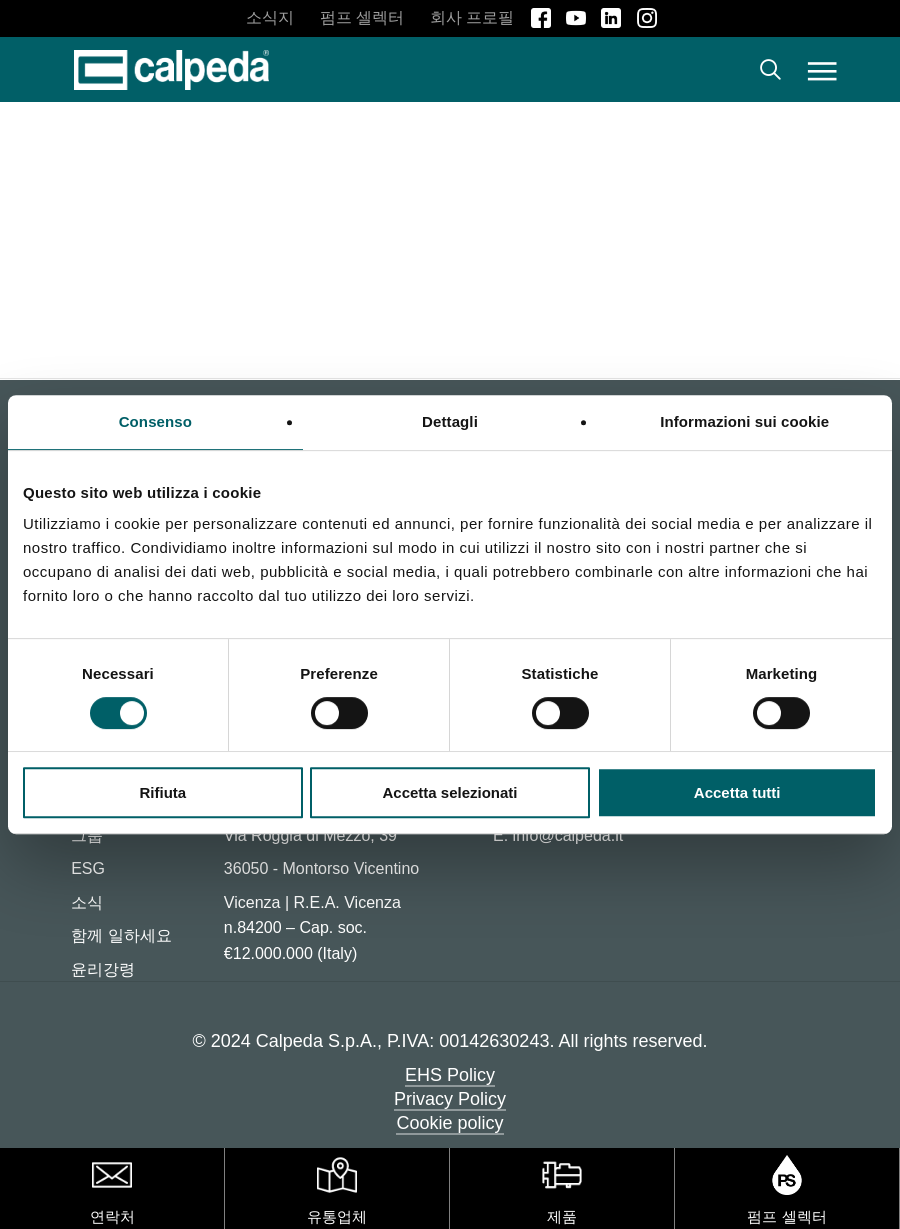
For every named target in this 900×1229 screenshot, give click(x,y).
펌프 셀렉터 (786, 1216)
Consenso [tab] (155, 421)
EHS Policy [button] (450, 1075)
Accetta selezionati (449, 792)
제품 (562, 1216)
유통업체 (337, 1216)
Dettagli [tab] (450, 421)
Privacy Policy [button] (450, 1099)
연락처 (112, 1216)
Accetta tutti (737, 792)
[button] (822, 70)
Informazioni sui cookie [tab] (744, 421)
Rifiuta (162, 792)
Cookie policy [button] (449, 1123)
